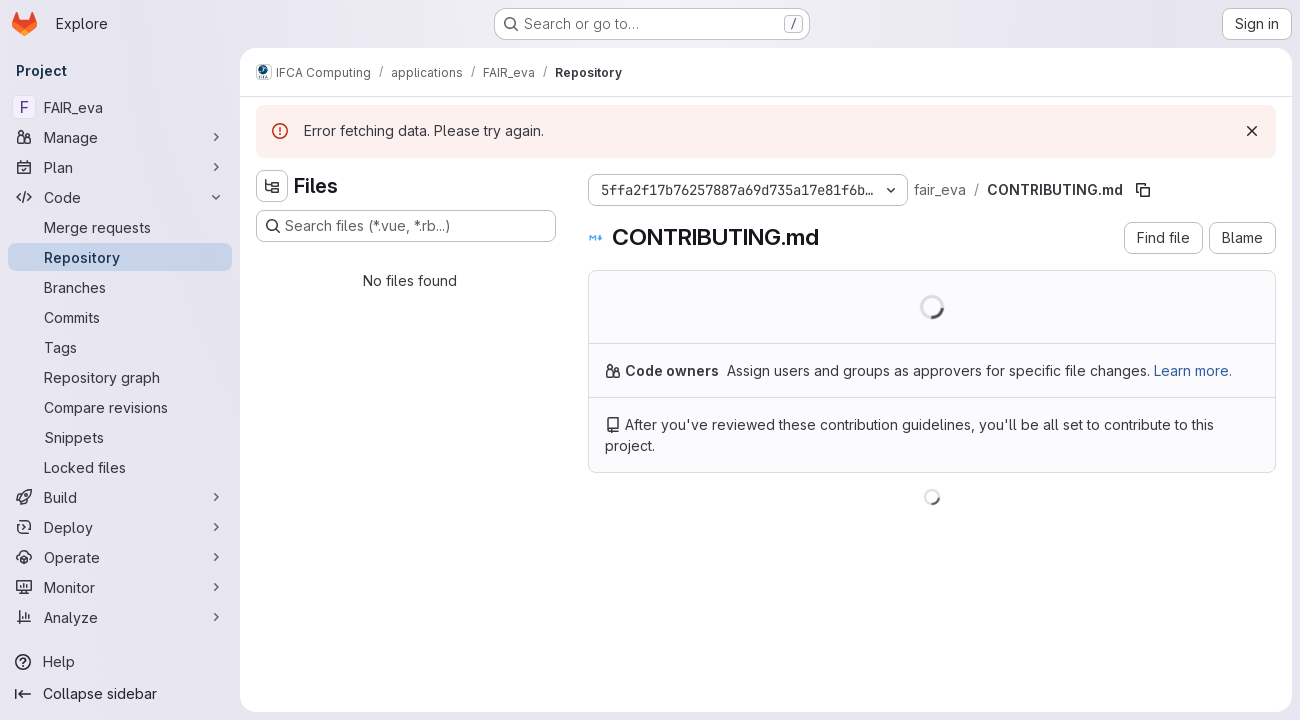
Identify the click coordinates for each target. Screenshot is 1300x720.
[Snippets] (120, 437)
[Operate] (120, 557)
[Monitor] (120, 587)
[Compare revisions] (120, 407)
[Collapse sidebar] (120, 694)
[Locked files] (120, 467)
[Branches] (120, 287)
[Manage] (120, 137)
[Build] (120, 497)
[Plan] (120, 167)
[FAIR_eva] (120, 107)
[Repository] (120, 257)
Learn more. (1193, 370)
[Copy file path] (1143, 190)
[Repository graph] (120, 377)
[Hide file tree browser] (272, 186)
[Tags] (120, 347)
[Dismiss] (1252, 131)
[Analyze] (120, 617)
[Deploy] (120, 527)
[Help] (120, 662)
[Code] (120, 197)
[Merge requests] (120, 227)
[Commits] (120, 317)
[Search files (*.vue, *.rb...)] (406, 226)
